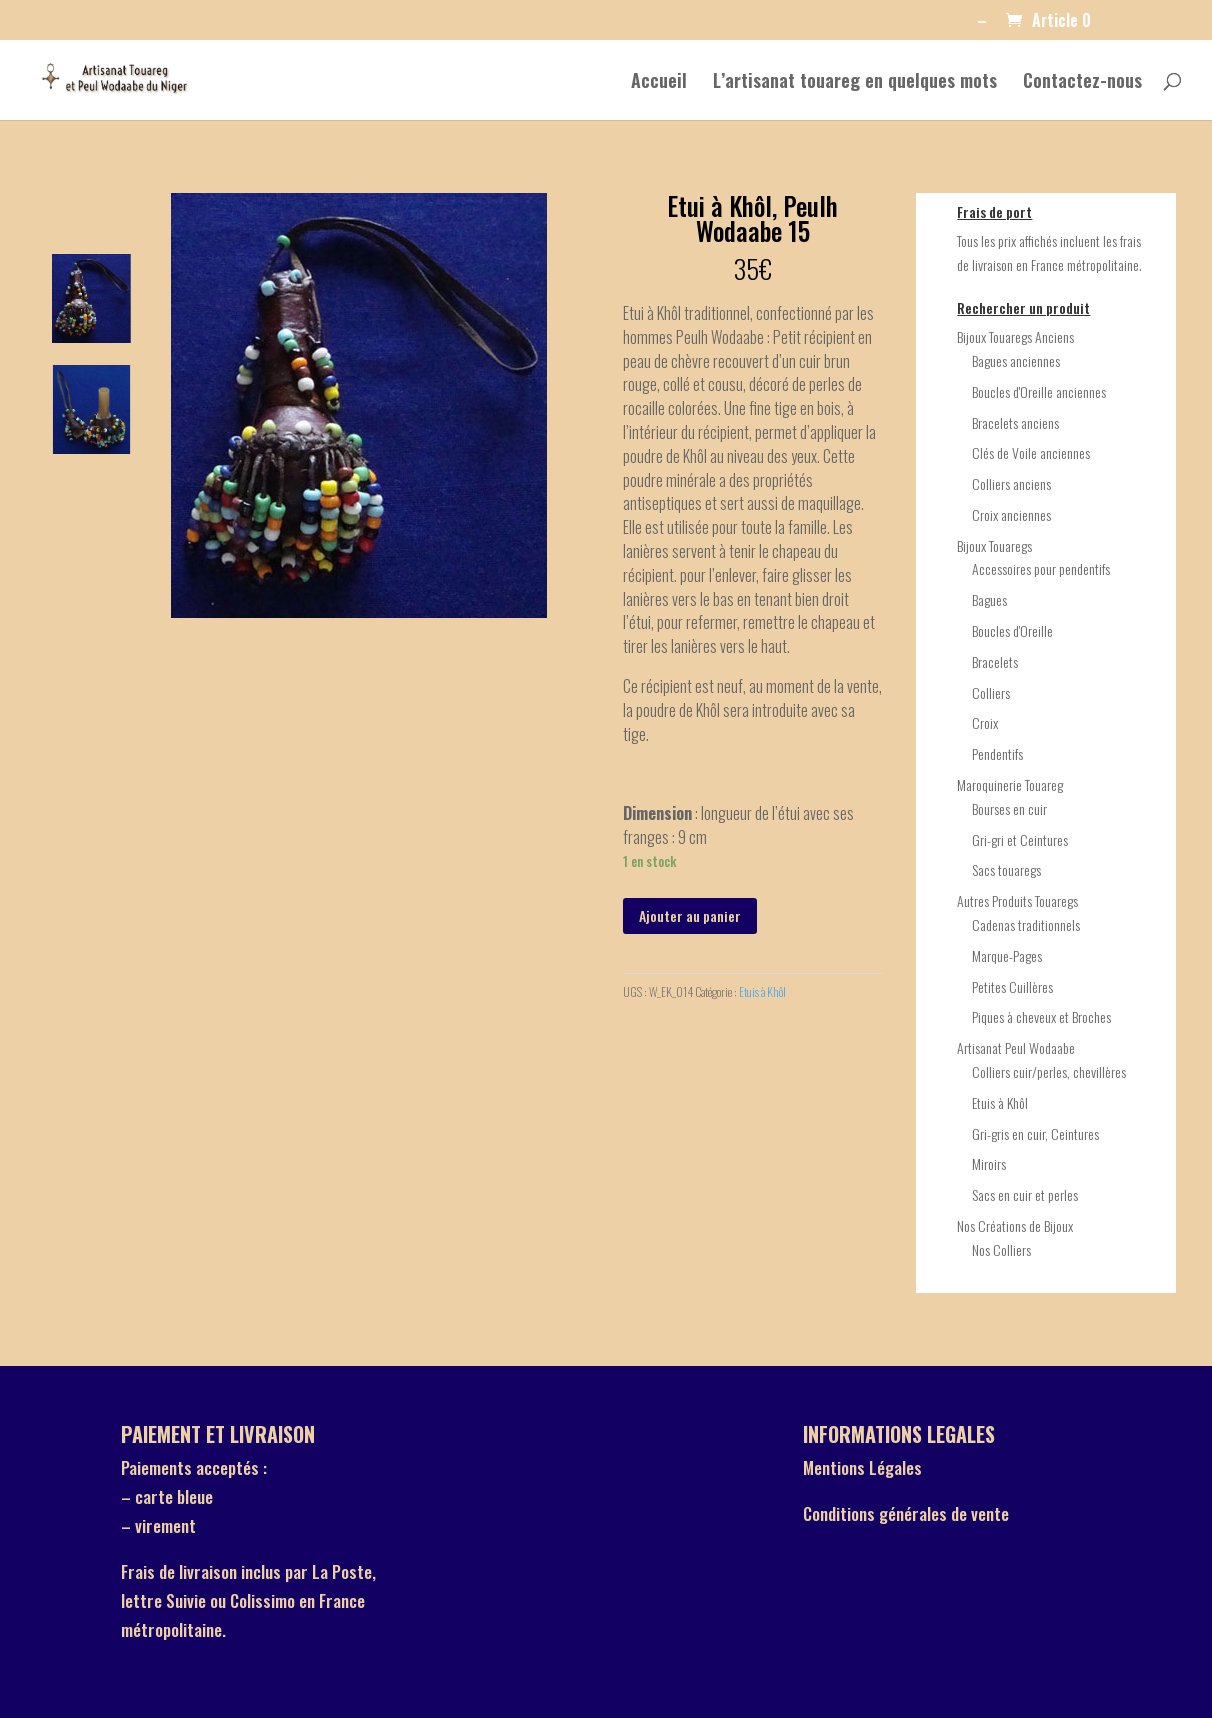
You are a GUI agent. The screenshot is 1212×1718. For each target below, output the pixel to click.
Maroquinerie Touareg (1010, 784)
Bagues (989, 599)
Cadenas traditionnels (1026, 924)
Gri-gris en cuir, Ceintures (1035, 1133)
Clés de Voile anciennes (1031, 452)
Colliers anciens (1011, 483)
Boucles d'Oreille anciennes (1039, 391)
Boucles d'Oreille (1012, 630)
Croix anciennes (1011, 514)
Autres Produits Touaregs (1017, 900)
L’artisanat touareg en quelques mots (855, 83)
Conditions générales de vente (906, 1513)
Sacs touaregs (1006, 869)
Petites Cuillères (1012, 986)
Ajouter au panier (690, 915)
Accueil (659, 83)
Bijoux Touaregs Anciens (1015, 336)
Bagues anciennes (1016, 360)
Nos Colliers (1001, 1249)
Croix (985, 722)
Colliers (991, 692)
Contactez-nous (1082, 83)
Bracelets (995, 661)
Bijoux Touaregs (994, 545)
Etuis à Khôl (762, 991)
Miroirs (989, 1163)
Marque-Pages (1007, 955)
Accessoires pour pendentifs (1041, 568)
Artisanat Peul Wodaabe (1016, 1047)
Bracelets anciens (1015, 422)
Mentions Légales (862, 1467)
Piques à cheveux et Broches (1041, 1016)
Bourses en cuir (1009, 808)
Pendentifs (997, 753)
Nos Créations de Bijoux (1015, 1225)
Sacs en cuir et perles (1025, 1194)
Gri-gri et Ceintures (1020, 839)
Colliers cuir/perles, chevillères (1049, 1071)
